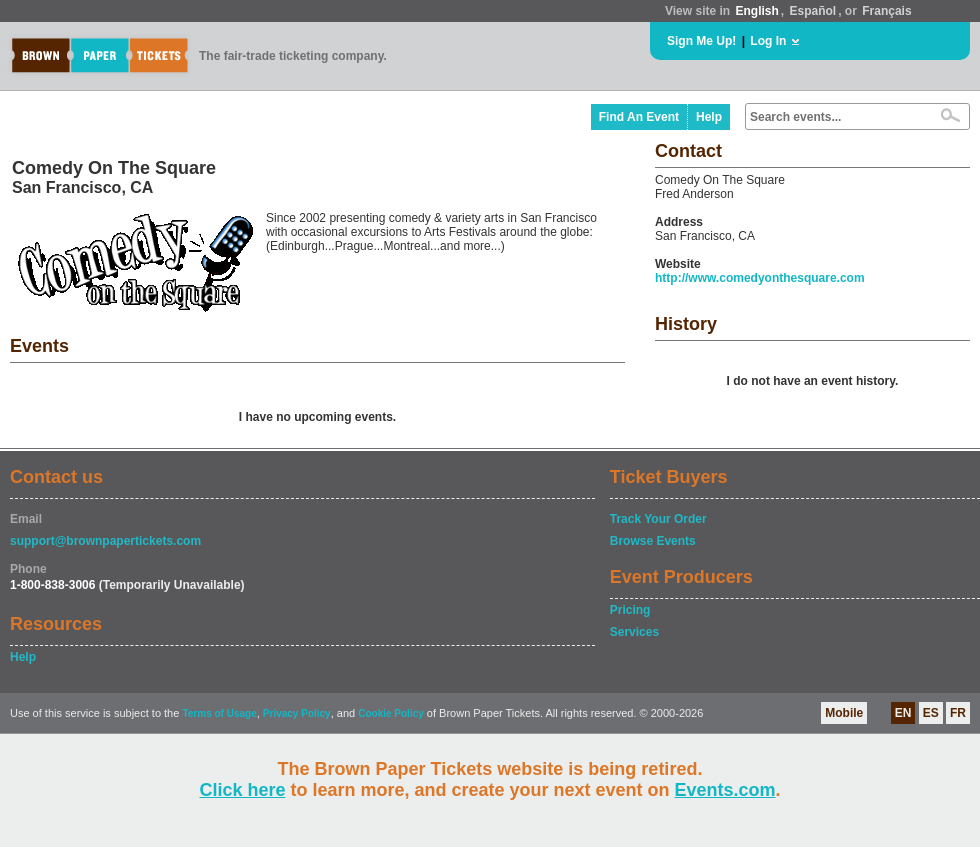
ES (931, 713)
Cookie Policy (391, 713)
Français (886, 11)
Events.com (725, 790)
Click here (242, 790)
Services (634, 632)
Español (813, 11)
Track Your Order (658, 519)
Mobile (844, 713)
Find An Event (639, 117)
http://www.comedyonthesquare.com (760, 278)
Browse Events (653, 541)
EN (903, 713)
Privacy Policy (297, 713)
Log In (768, 41)
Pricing (630, 610)
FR (958, 713)
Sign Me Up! (701, 41)
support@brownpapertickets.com (105, 541)
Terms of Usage (219, 713)
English (756, 11)
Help (709, 117)
